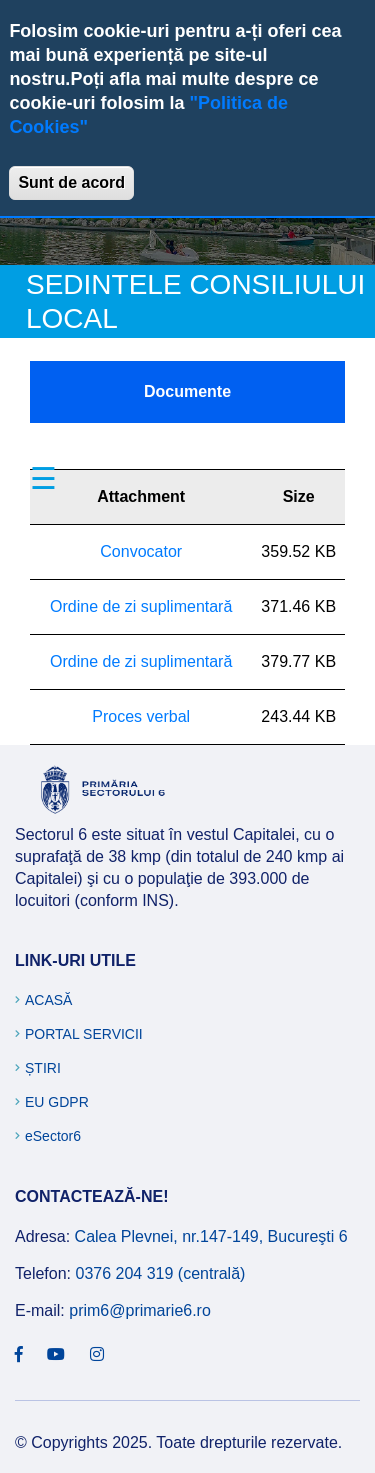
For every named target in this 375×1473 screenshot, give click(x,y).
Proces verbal (141, 716)
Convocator (141, 551)
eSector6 (53, 1136)
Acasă (48, 1000)
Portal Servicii (84, 1034)
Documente (187, 391)
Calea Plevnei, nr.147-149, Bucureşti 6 (211, 1236)
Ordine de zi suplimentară (141, 606)
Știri (43, 1068)
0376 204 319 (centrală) (160, 1273)
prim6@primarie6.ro (140, 1310)
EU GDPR (57, 1102)
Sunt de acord (71, 182)
